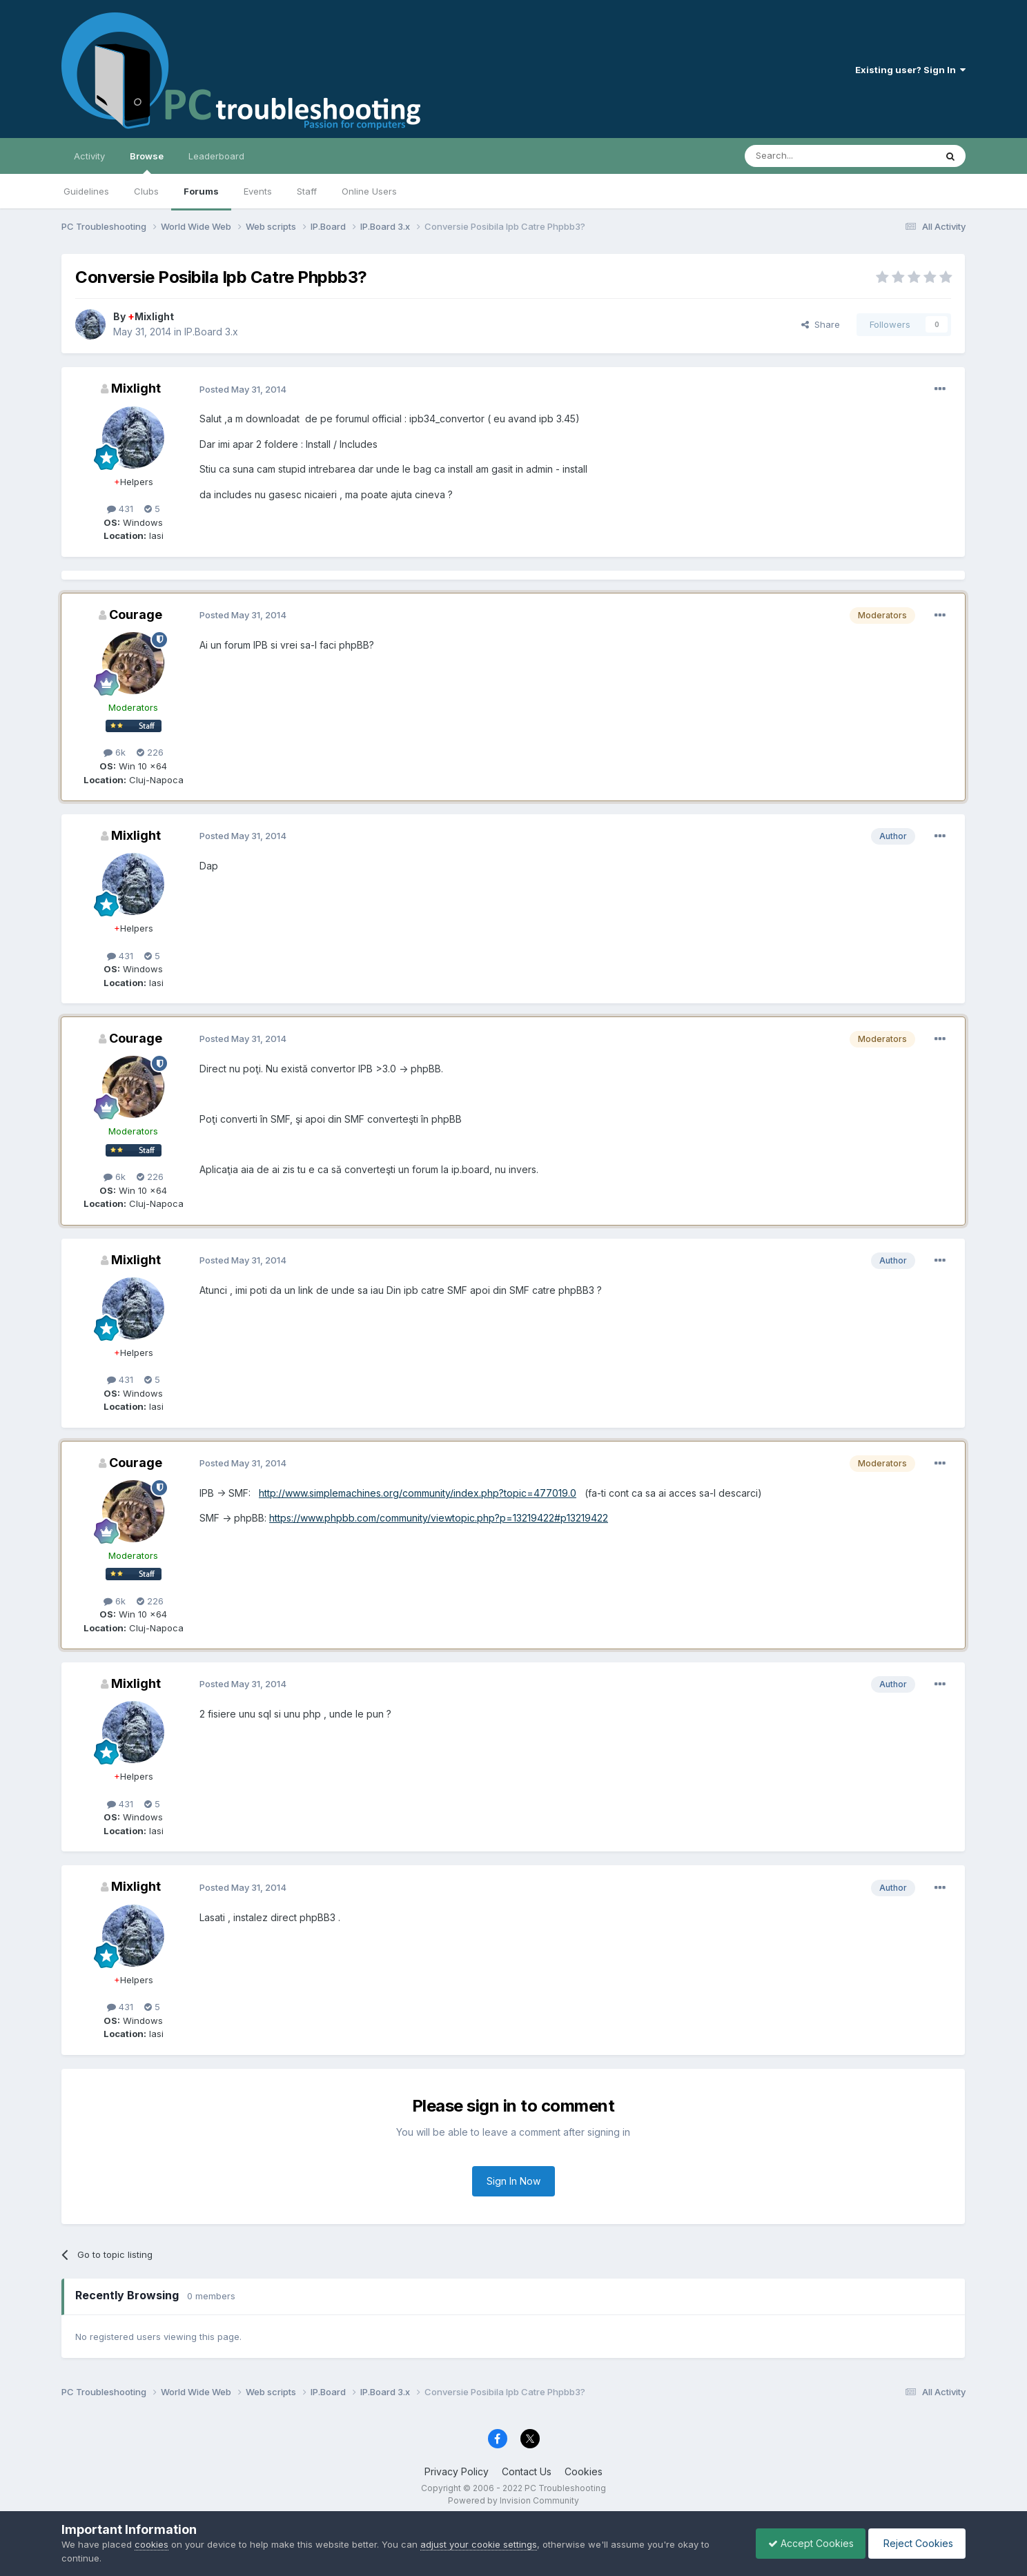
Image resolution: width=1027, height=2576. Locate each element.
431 (120, 508)
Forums (201, 191)
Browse (147, 162)
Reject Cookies (915, 2543)
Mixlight (151, 316)
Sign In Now (513, 2181)
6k (115, 752)
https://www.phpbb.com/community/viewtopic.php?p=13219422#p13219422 (438, 1518)
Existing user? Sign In (910, 69)
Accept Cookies (804, 2543)
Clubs (146, 191)
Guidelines (86, 191)
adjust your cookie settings (478, 2544)
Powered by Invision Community (513, 2500)
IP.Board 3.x (211, 331)
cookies (151, 2544)
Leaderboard (216, 155)
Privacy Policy (456, 2471)
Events (258, 191)
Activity (89, 155)
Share (820, 324)
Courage (135, 614)
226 (150, 752)
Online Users (369, 191)
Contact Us (526, 2471)
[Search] (805, 156)
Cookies (584, 2471)
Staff (307, 191)
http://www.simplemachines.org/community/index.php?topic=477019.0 (417, 1493)
